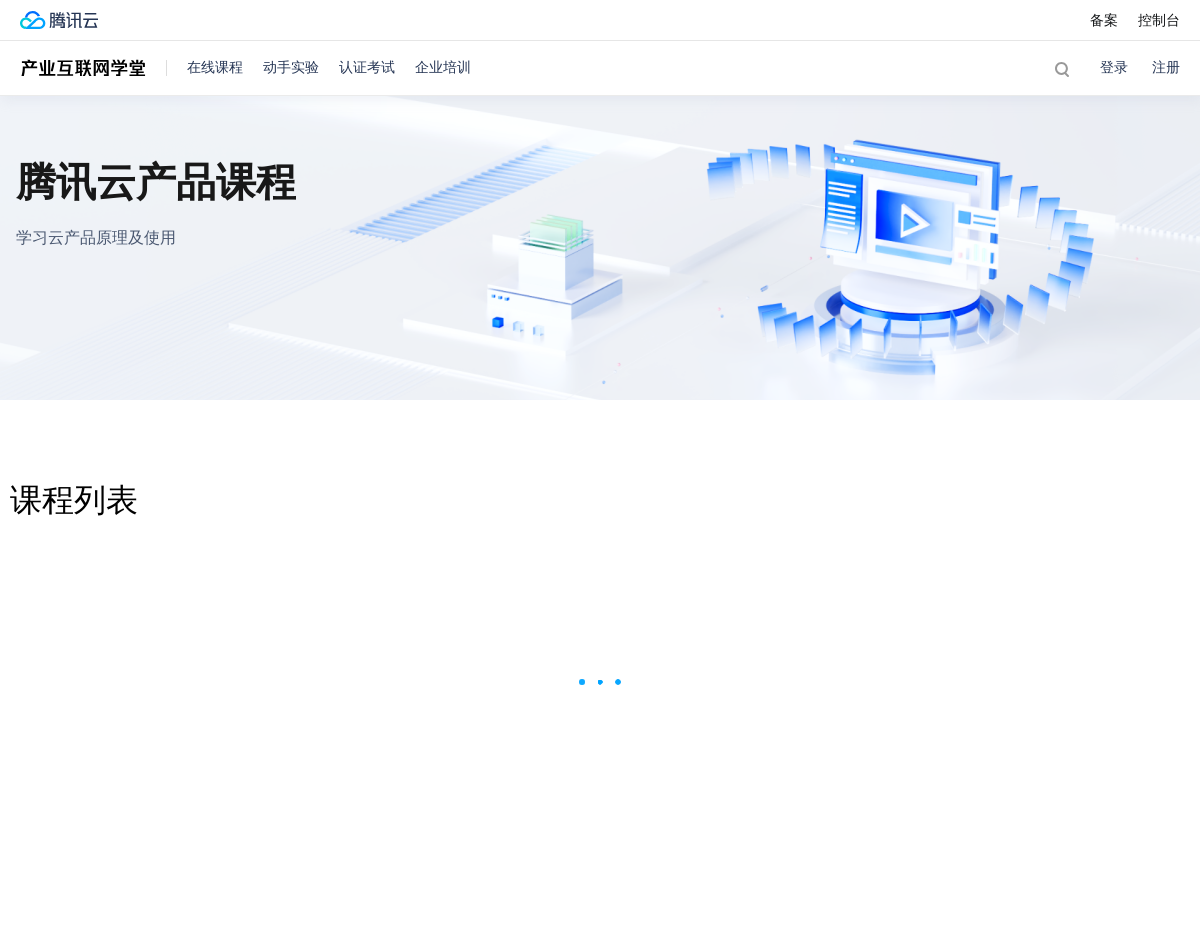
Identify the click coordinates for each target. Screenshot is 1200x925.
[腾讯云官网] (59, 20)
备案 (1104, 20)
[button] (1062, 68)
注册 (1166, 67)
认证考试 (367, 67)
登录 (1114, 67)
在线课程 (215, 67)
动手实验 (291, 67)
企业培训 (443, 67)
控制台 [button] (1159, 20)
